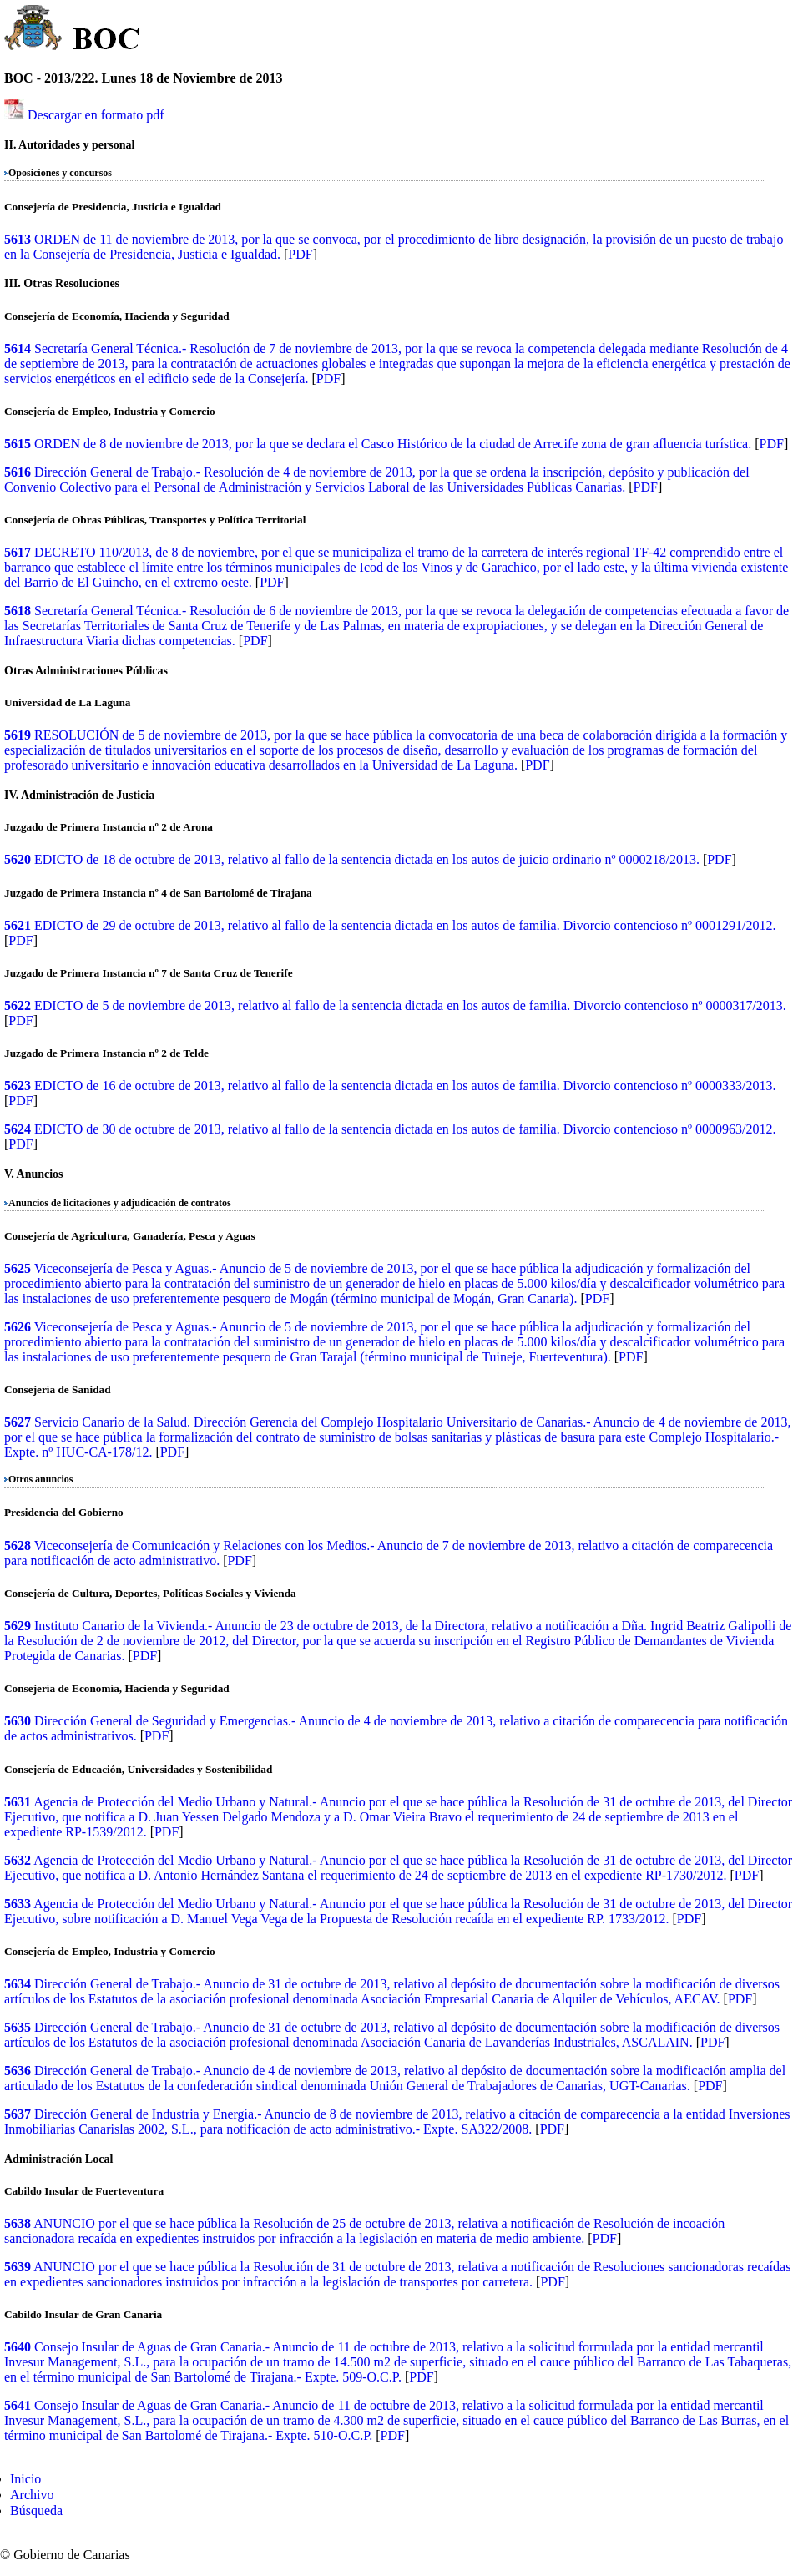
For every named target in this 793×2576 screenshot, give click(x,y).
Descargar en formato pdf (96, 115)
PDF (300, 254)
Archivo (31, 2495)
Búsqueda (36, 2510)
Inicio (25, 2479)
